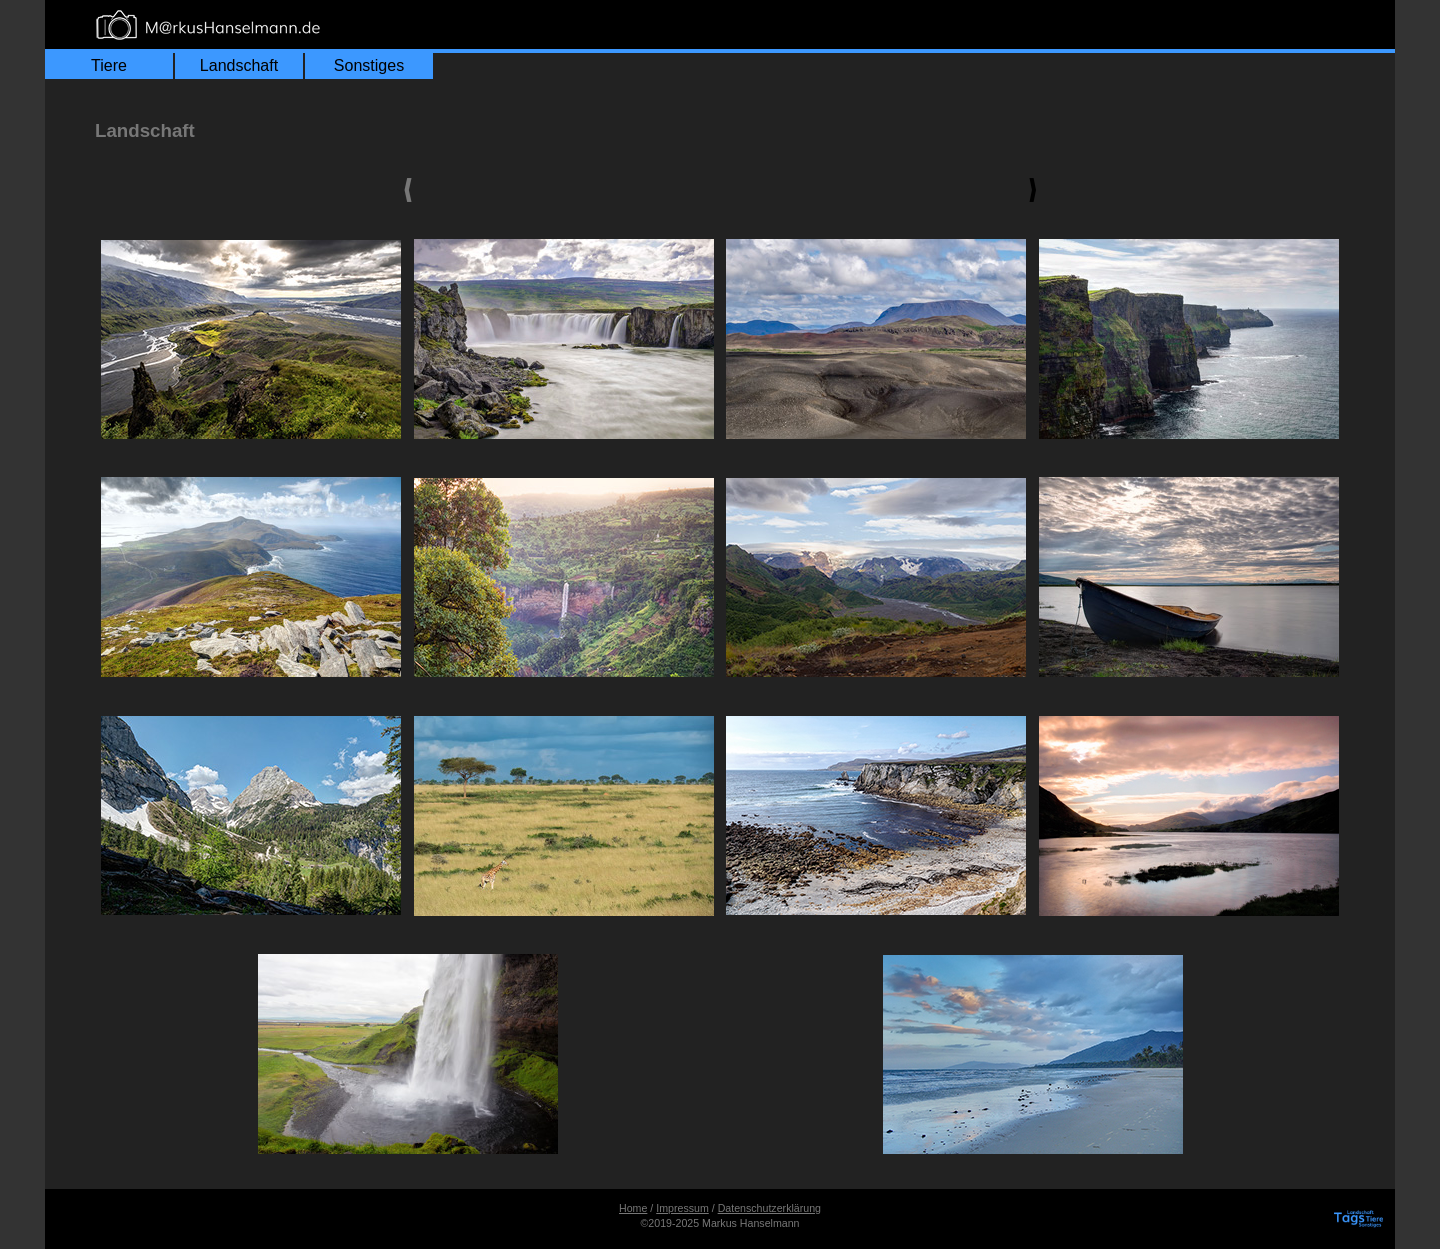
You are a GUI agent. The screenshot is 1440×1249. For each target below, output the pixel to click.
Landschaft (239, 65)
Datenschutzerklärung (769, 1208)
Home (633, 1208)
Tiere (109, 65)
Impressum (682, 1208)
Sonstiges (369, 65)
